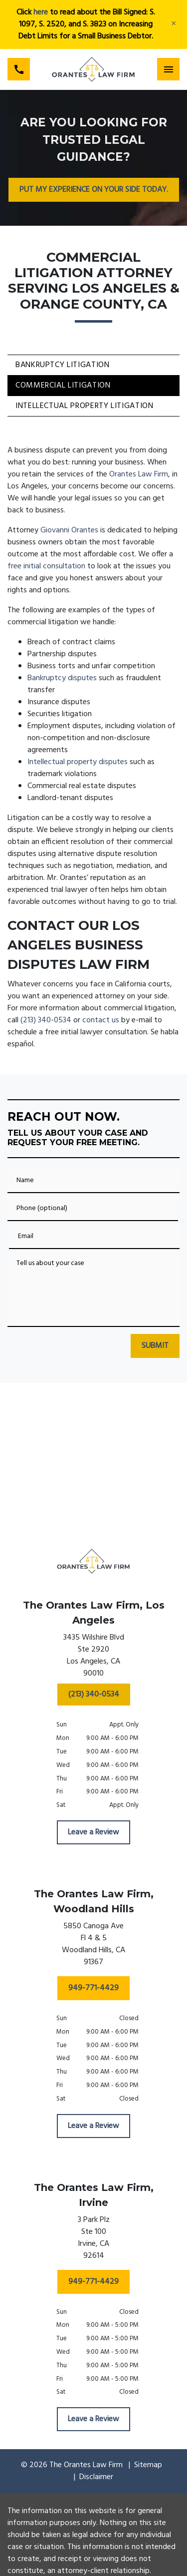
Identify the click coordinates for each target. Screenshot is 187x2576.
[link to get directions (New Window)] (94, 1658)
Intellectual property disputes (77, 762)
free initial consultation (46, 566)
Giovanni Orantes (69, 530)
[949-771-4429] (93, 1988)
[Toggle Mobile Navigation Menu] (168, 69)
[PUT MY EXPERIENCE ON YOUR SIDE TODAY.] (93, 190)
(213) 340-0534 (45, 1020)
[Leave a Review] (93, 1832)
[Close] (174, 24)
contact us (100, 1020)
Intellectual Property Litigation (84, 406)
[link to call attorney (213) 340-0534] (18, 69)
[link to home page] (93, 69)
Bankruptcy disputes (62, 678)
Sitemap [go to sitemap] (148, 2465)
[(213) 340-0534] (93, 1695)
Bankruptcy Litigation (62, 365)
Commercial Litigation (62, 385)
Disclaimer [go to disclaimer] (96, 2477)
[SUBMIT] (155, 1346)
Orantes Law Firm (138, 474)
